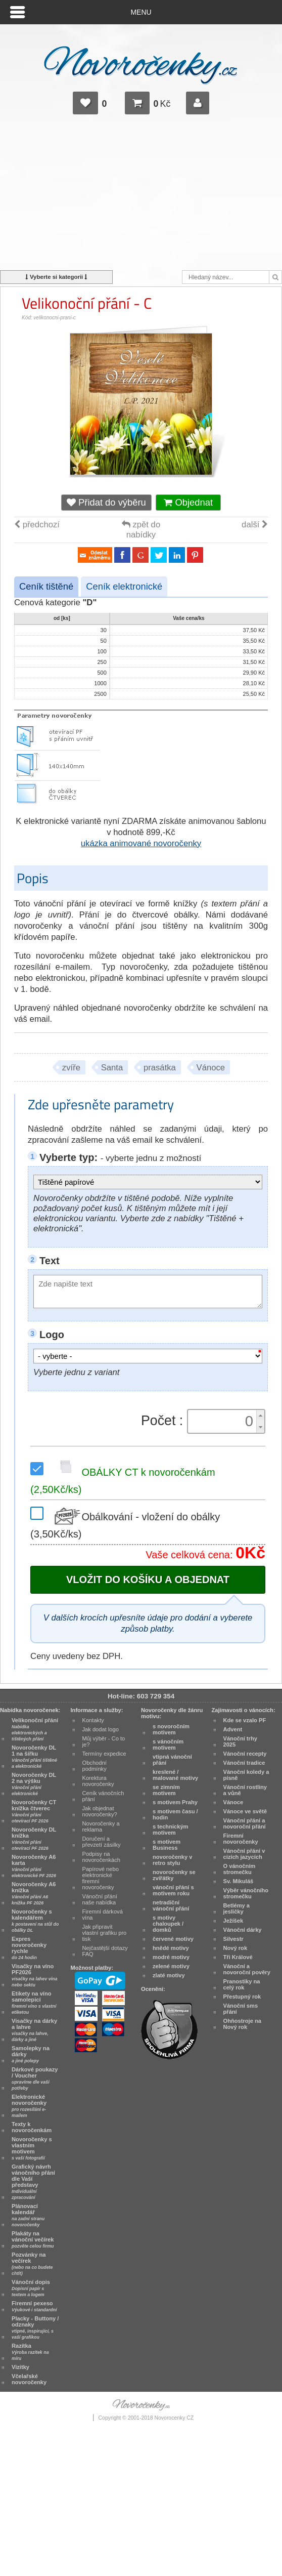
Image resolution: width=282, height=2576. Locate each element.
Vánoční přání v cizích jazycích (244, 1854)
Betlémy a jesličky (236, 1908)
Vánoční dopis (31, 2288)
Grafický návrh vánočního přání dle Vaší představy (33, 2182)
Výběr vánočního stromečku (246, 1893)
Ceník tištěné (46, 586)
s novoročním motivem (171, 1729)
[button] (260, 1416)
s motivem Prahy (175, 1802)
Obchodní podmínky (94, 1766)
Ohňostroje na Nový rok (242, 2024)
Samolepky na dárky (31, 2054)
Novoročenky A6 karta (34, 1866)
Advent (233, 1729)
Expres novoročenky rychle (29, 1948)
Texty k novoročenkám (32, 2127)
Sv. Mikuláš (238, 1881)
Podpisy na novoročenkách (101, 1857)
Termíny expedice (104, 1754)
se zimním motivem (166, 1790)
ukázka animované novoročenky (141, 843)
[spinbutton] (223, 1421)
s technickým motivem (171, 1829)
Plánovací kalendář (28, 2215)
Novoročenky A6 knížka (34, 1893)
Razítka (30, 2352)
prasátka (160, 1067)
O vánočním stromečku (239, 1869)
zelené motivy (171, 1966)
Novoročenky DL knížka (34, 1838)
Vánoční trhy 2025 (240, 1741)
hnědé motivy (171, 1948)
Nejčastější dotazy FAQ (105, 1951)
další (255, 524)
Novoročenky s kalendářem (35, 1920)
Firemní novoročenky (240, 1839)
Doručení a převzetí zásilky (101, 1842)
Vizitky (20, 2367)
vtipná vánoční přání (172, 1760)
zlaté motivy (169, 1975)
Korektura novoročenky (98, 1781)
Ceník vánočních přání (103, 1796)
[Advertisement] (141, 197)
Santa (112, 1067)
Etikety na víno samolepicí (34, 2002)
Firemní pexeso (34, 2306)
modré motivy (171, 1957)
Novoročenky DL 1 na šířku (34, 1756)
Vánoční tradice (244, 1763)
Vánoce (211, 1067)
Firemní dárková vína (102, 1914)
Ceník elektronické (124, 586)
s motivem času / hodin (175, 1814)
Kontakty (93, 1720)
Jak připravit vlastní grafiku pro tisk (104, 1933)
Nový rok (235, 1948)
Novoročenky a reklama (101, 1826)
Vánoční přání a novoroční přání (244, 1823)
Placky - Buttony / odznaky (35, 2327)
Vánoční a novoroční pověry (246, 1969)
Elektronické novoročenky (29, 2106)
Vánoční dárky (242, 1930)
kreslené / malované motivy (175, 1775)
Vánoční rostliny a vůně (245, 1790)
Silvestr (233, 1939)
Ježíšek (233, 1921)
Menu (141, 12)
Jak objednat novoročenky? (99, 1811)
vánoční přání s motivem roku (173, 1890)
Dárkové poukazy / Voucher (35, 2078)
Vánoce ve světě (245, 1811)
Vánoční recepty (245, 1754)
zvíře (71, 1067)
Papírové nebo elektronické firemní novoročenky (100, 1878)
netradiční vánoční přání (171, 1905)
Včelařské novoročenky (29, 2379)
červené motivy (173, 1939)
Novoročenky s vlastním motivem (32, 2148)
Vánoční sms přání (240, 2009)
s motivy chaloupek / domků (168, 1924)
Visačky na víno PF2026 (34, 1975)
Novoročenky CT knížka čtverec (34, 1811)
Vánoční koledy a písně (246, 1775)
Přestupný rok (242, 1996)
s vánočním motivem (168, 1744)
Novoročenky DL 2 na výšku (34, 1784)
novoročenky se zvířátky (174, 1875)
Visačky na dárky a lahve (34, 2030)
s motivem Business (166, 1845)
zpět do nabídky (141, 529)
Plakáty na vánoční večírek (33, 2239)
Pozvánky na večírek (32, 2264)
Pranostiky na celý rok (241, 1984)
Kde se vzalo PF (244, 1720)
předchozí (37, 524)
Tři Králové (238, 1957)
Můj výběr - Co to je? (103, 1741)
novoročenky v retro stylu (173, 1860)
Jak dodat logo (100, 1729)
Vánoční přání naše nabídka (99, 1899)
